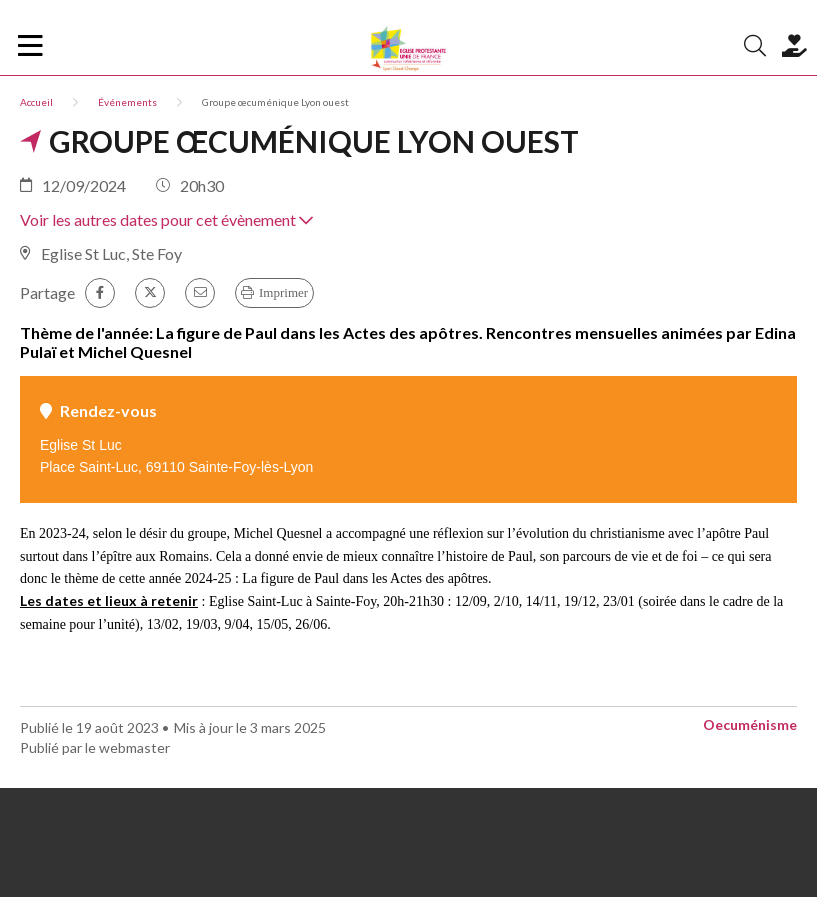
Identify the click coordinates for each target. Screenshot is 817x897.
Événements (127, 102)
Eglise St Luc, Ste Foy (111, 253)
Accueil (36, 102)
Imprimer (283, 292)
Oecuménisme (750, 724)
